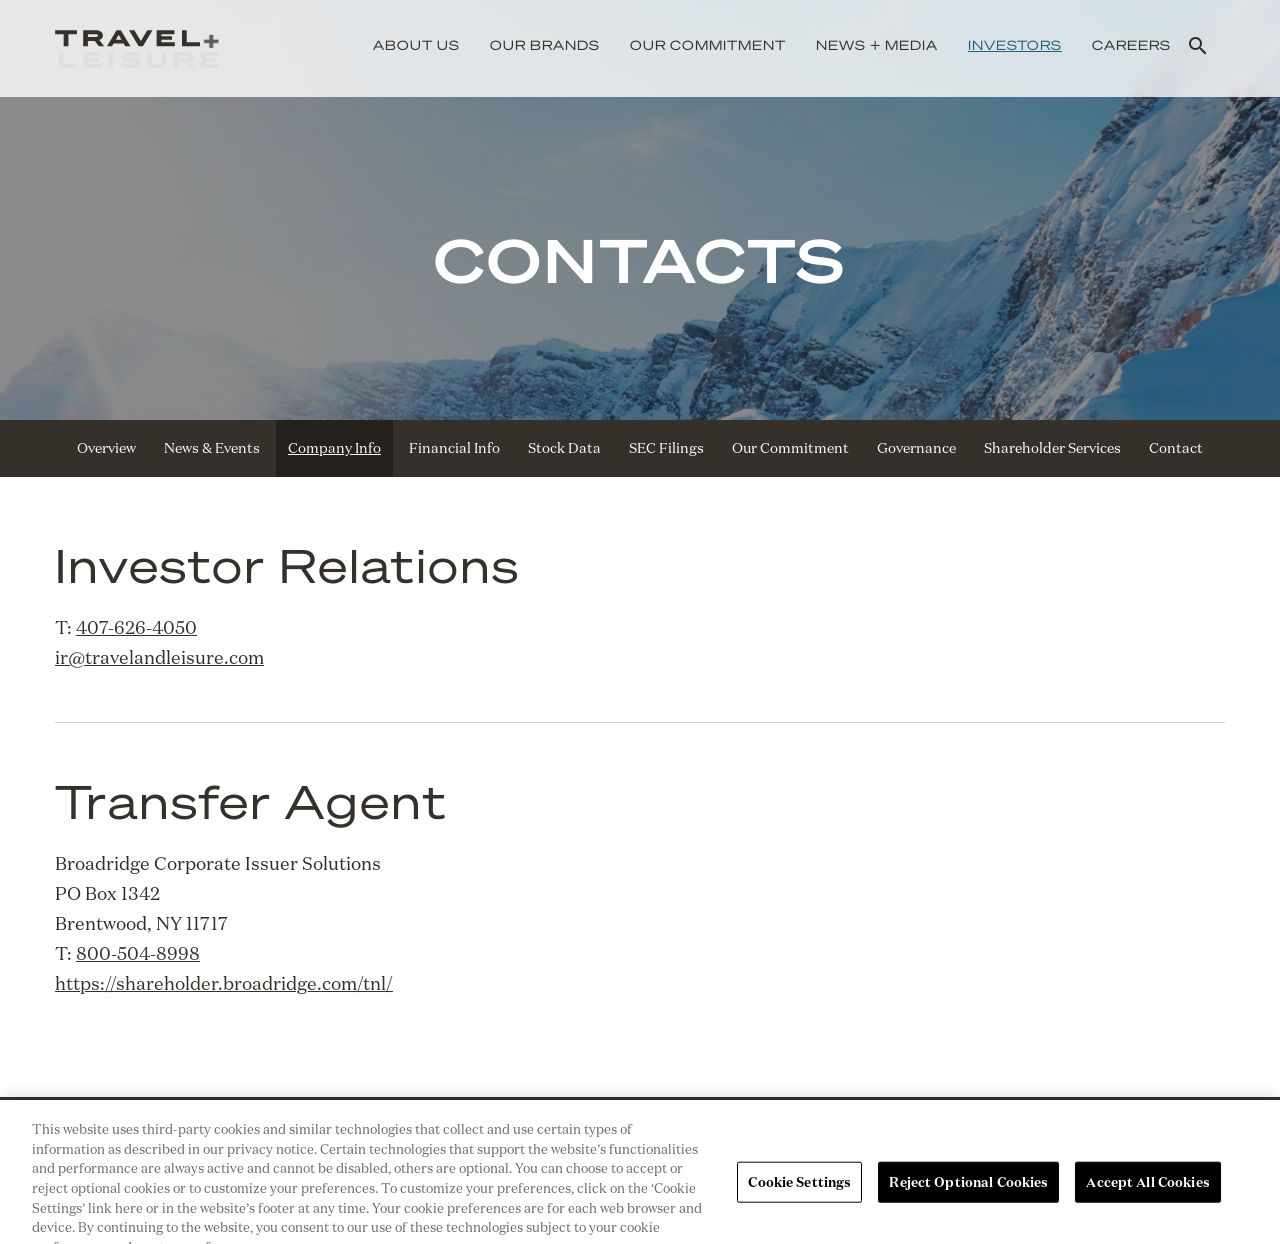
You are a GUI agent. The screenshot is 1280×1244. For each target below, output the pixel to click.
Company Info (334, 448)
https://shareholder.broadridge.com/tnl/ (224, 983)
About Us (416, 44)
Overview (106, 448)
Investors (1015, 44)
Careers (1131, 44)
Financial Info (454, 448)
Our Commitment (708, 44)
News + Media (877, 44)
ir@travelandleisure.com (159, 657)
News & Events (212, 448)
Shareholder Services (1052, 448)
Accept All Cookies (1147, 1193)
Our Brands (545, 44)
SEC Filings (666, 448)
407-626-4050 (136, 627)
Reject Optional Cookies (968, 1193)
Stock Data (564, 448)
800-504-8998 (138, 953)
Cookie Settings (799, 1193)
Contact (1176, 448)
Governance (916, 448)
